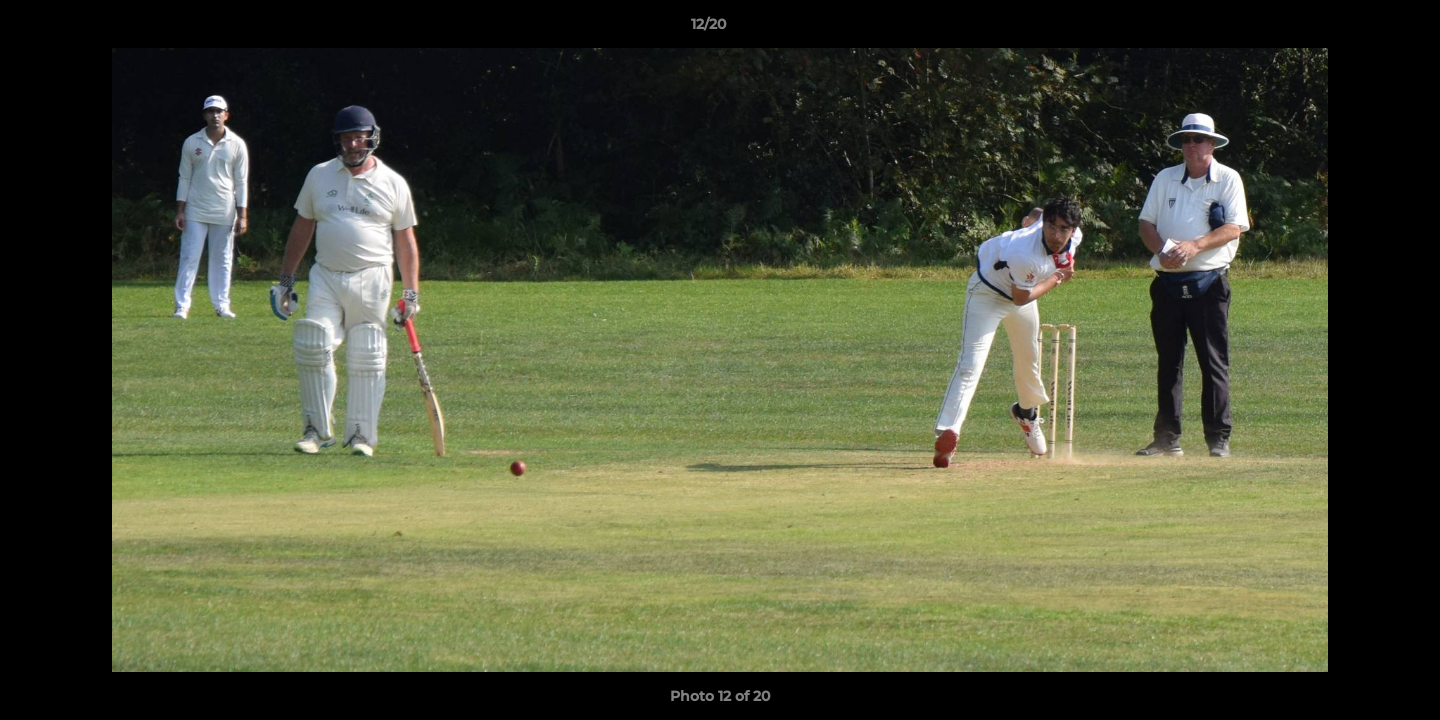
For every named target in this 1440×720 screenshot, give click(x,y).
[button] (1356, 29)
